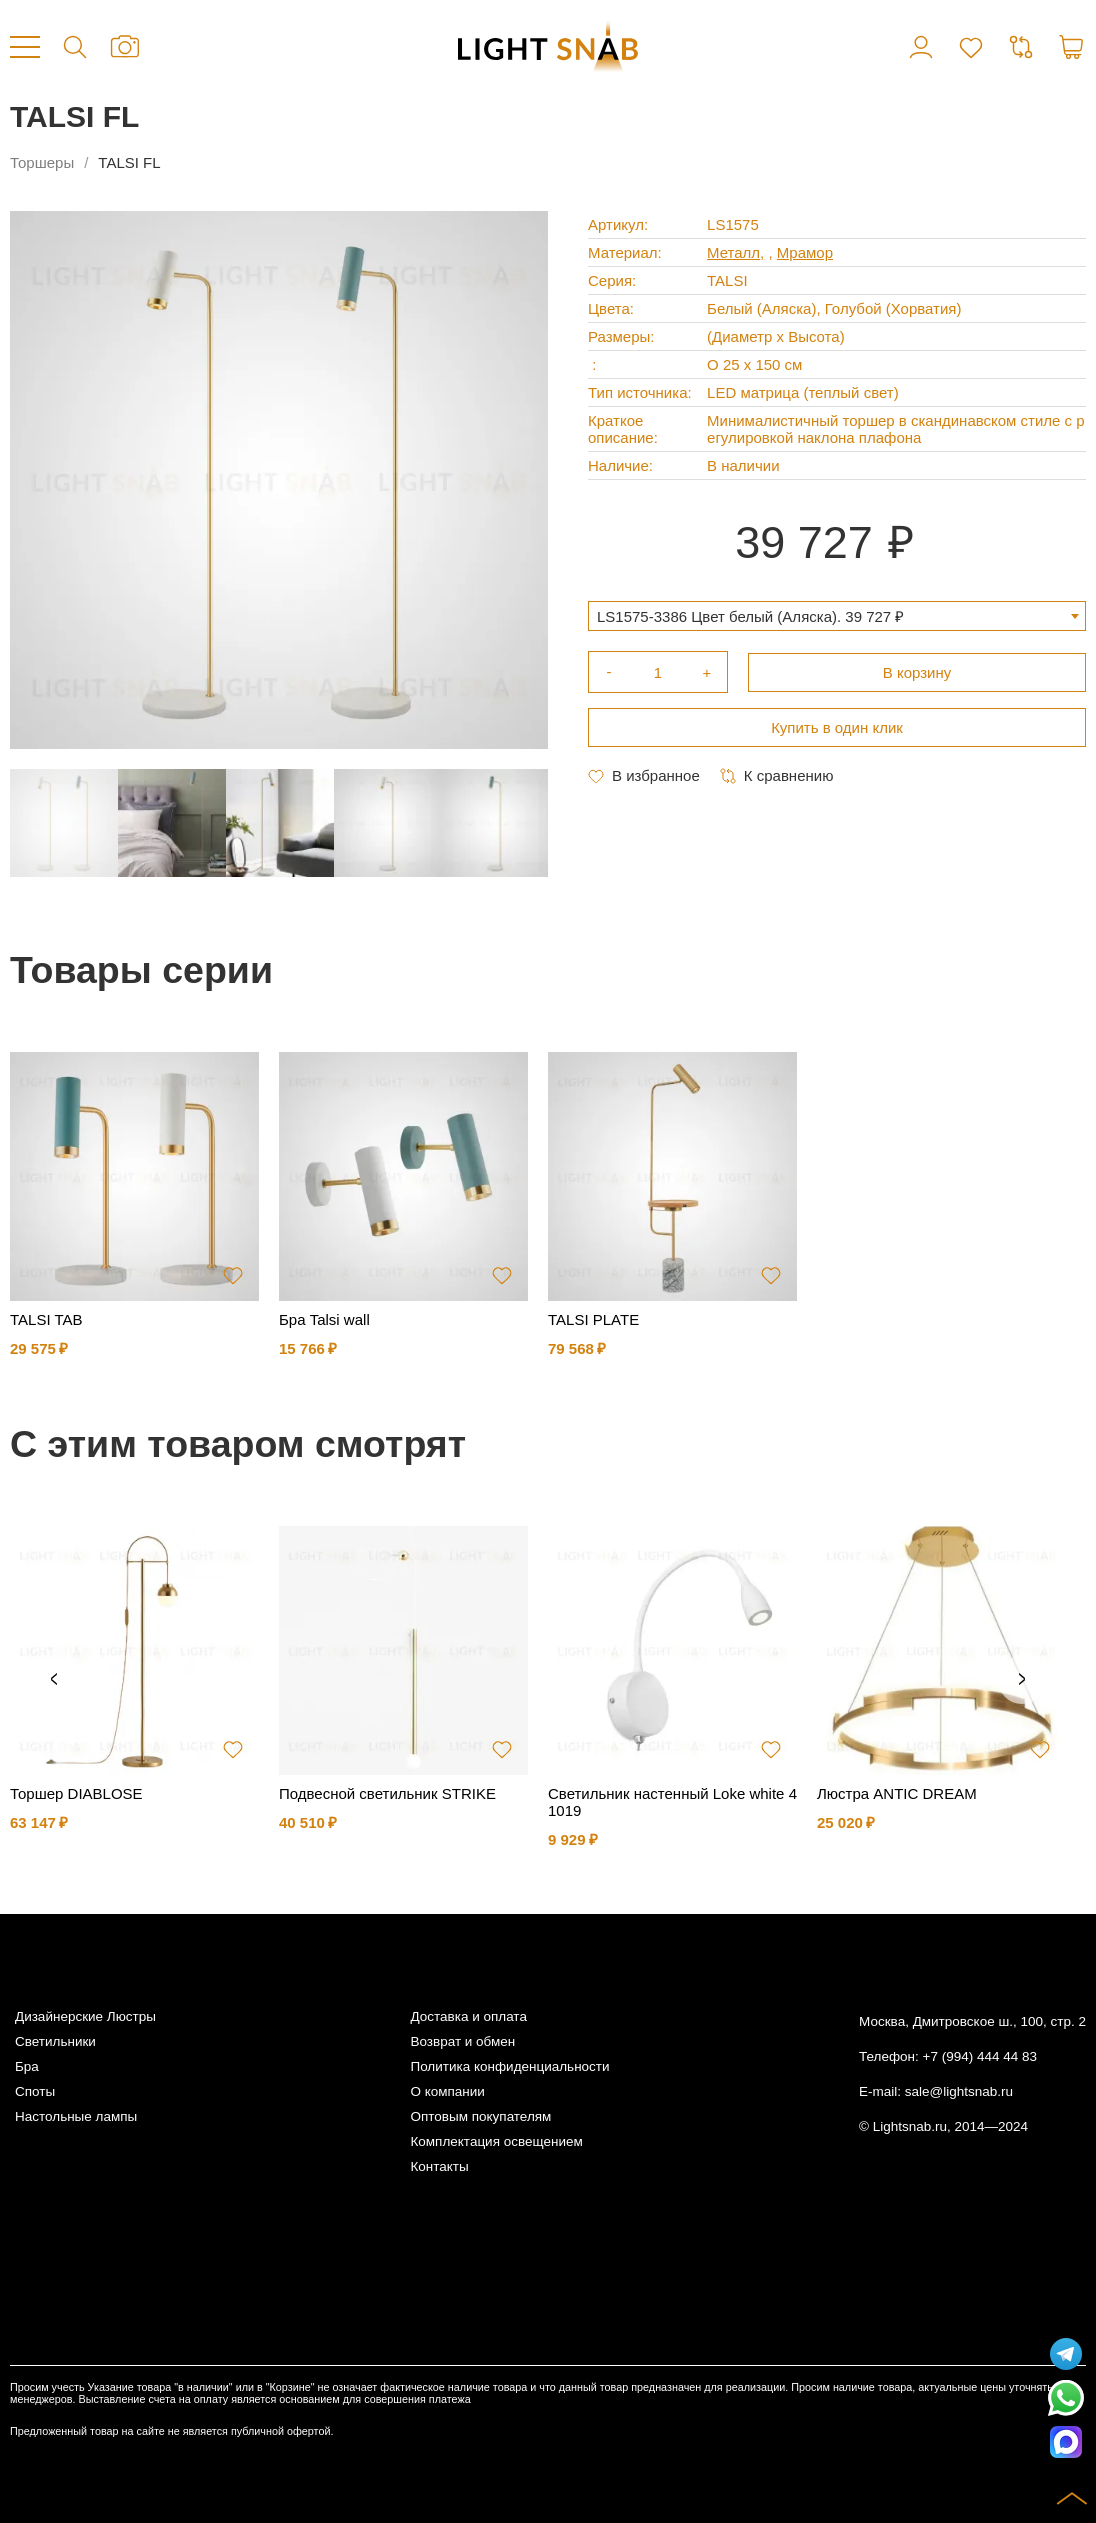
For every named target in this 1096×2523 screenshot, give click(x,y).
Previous (54, 1680)
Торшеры (42, 162)
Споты (35, 2091)
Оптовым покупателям (480, 2116)
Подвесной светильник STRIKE (387, 1793)
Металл (733, 252)
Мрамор (805, 252)
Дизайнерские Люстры (85, 2016)
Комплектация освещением (496, 2141)
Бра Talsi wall (324, 1319)
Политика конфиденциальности (509, 2066)
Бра (27, 2066)
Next (1022, 1680)
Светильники (55, 2041)
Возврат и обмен (462, 2041)
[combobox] (837, 616)
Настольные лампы (76, 2116)
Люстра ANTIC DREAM (897, 1793)
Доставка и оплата (468, 2016)
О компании (447, 2091)
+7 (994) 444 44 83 (980, 2056)
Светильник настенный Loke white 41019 (672, 1802)
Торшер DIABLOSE (76, 1793)
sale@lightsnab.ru (959, 2091)
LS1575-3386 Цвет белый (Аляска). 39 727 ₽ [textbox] (750, 616)
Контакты (439, 2166)
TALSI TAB (46, 1319)
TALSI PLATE (593, 1319)
